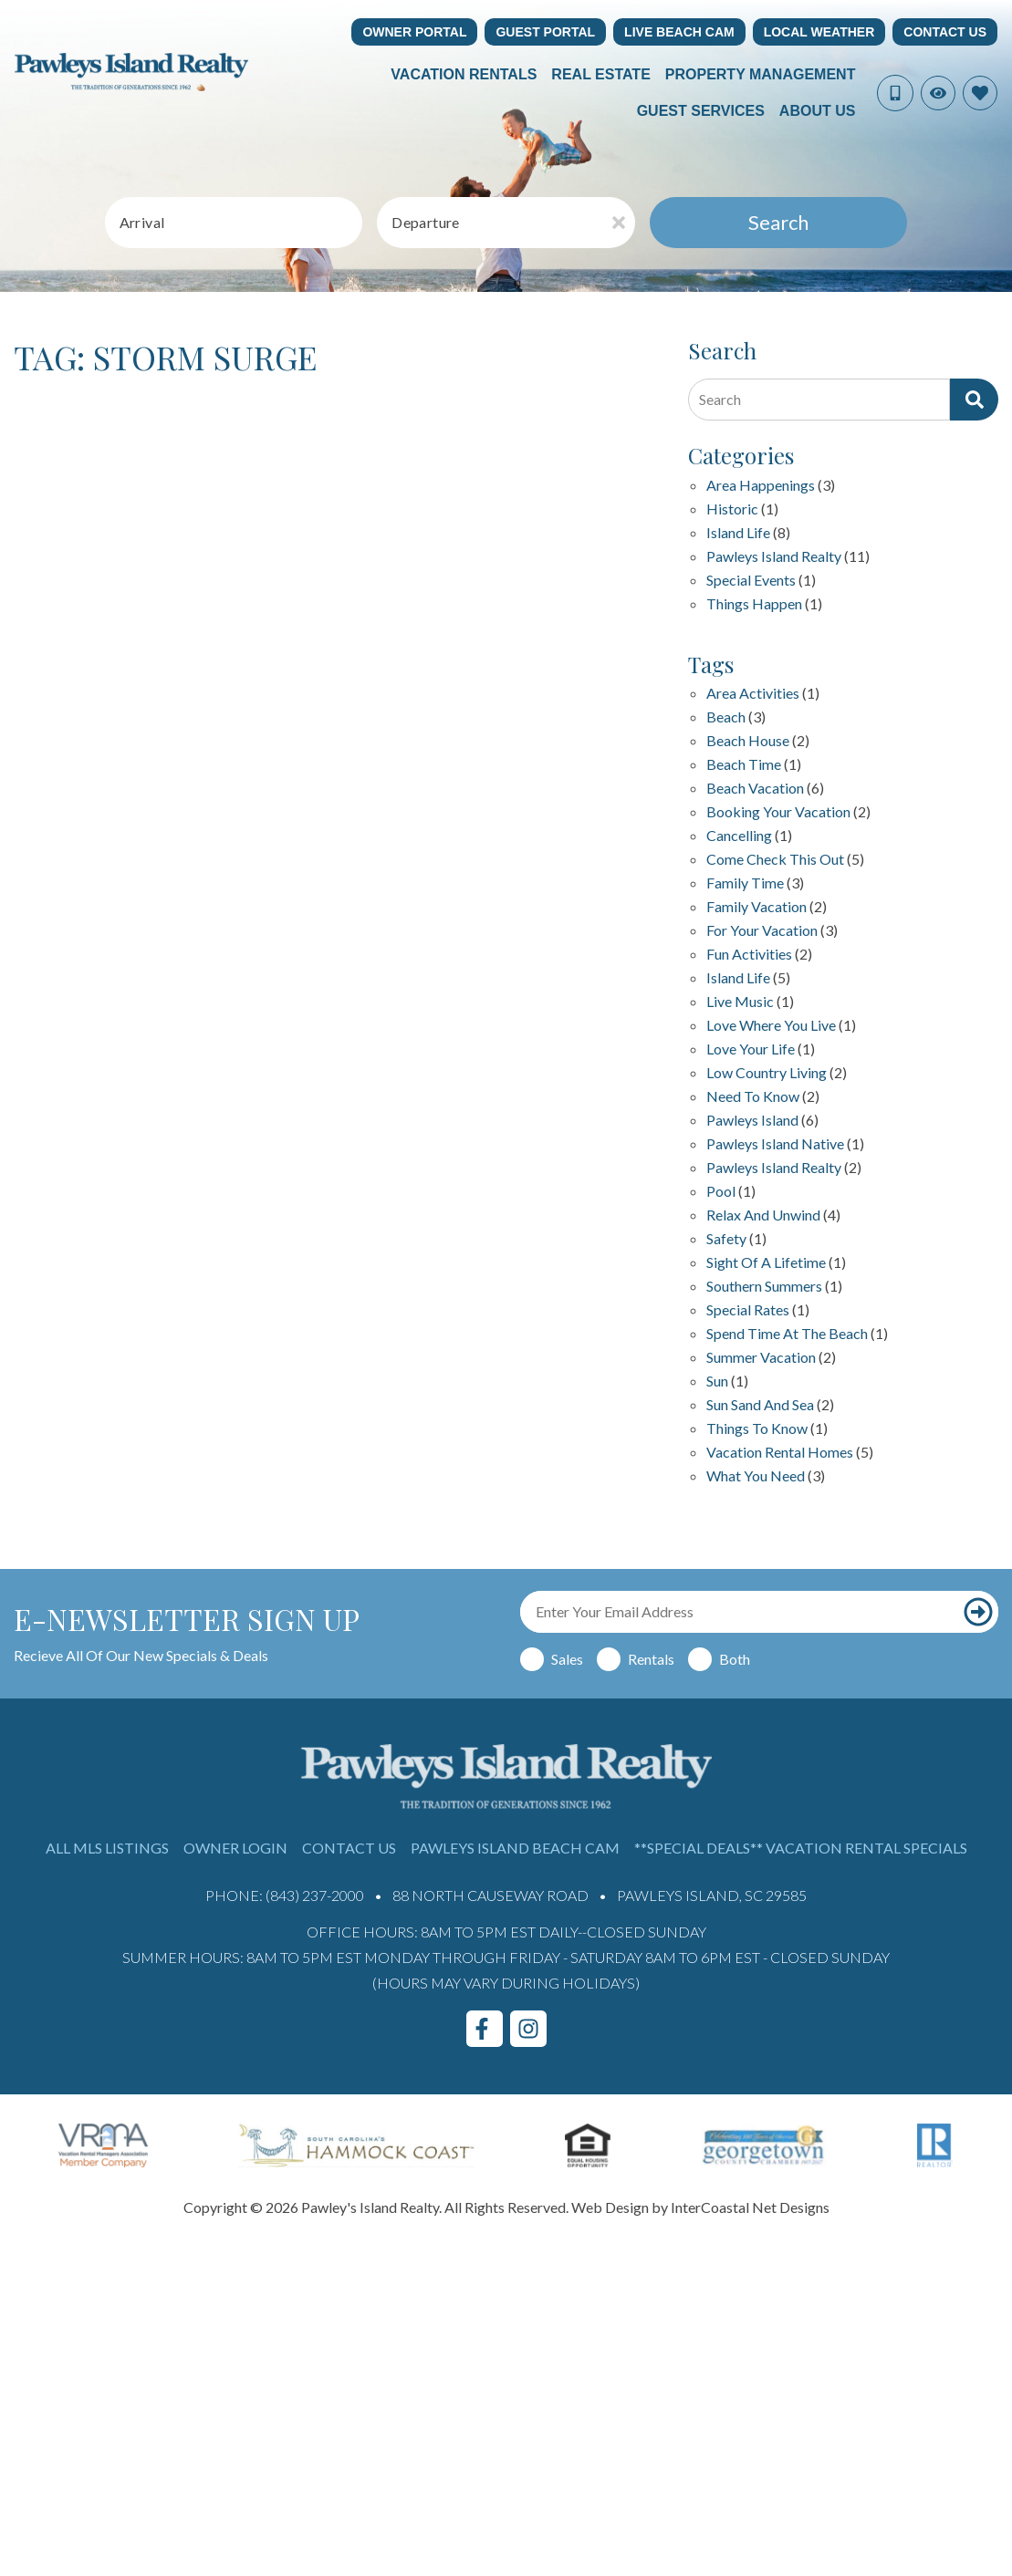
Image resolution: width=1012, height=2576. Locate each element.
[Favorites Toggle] (980, 93)
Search (778, 222)
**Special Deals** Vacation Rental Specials (800, 1847)
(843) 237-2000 (315, 1895)
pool (721, 1192)
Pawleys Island (752, 1120)
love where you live (771, 1026)
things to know (757, 1429)
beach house (747, 741)
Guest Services (701, 111)
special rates (747, 1310)
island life (738, 978)
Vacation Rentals (464, 74)
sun (717, 1381)
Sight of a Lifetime (766, 1263)
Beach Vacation (755, 788)
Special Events (751, 580)
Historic (732, 509)
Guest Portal (545, 32)
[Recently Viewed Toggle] (938, 93)
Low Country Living (766, 1073)
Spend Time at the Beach (787, 1334)
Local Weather (819, 32)
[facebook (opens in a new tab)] (484, 2028)
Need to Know (752, 1097)
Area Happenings (760, 485)
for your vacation (762, 931)
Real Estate (600, 74)
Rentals (651, 1658)
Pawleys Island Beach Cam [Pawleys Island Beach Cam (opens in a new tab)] (515, 1847)
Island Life (738, 533)
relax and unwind (763, 1215)
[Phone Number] (895, 93)
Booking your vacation (778, 812)
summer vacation (761, 1358)
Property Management (760, 74)
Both (734, 1658)
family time (745, 883)
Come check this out (775, 859)
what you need (755, 1476)
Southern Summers (764, 1286)
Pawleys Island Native (775, 1144)
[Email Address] (739, 1612)
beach (726, 717)
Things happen (754, 604)
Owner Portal (414, 32)
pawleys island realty (773, 1168)
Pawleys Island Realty (773, 557)
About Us (817, 111)
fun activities (749, 954)
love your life (750, 1049)
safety (726, 1239)
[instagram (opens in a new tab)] (528, 2028)
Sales (567, 1658)
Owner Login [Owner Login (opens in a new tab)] (235, 1847)
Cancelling (739, 836)
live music (740, 1002)
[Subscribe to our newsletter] (978, 1612)
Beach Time (743, 765)
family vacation (756, 907)
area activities (752, 693)
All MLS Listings (107, 1847)
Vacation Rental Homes (779, 1452)
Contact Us (944, 32)
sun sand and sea (760, 1405)
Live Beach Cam (679, 32)
